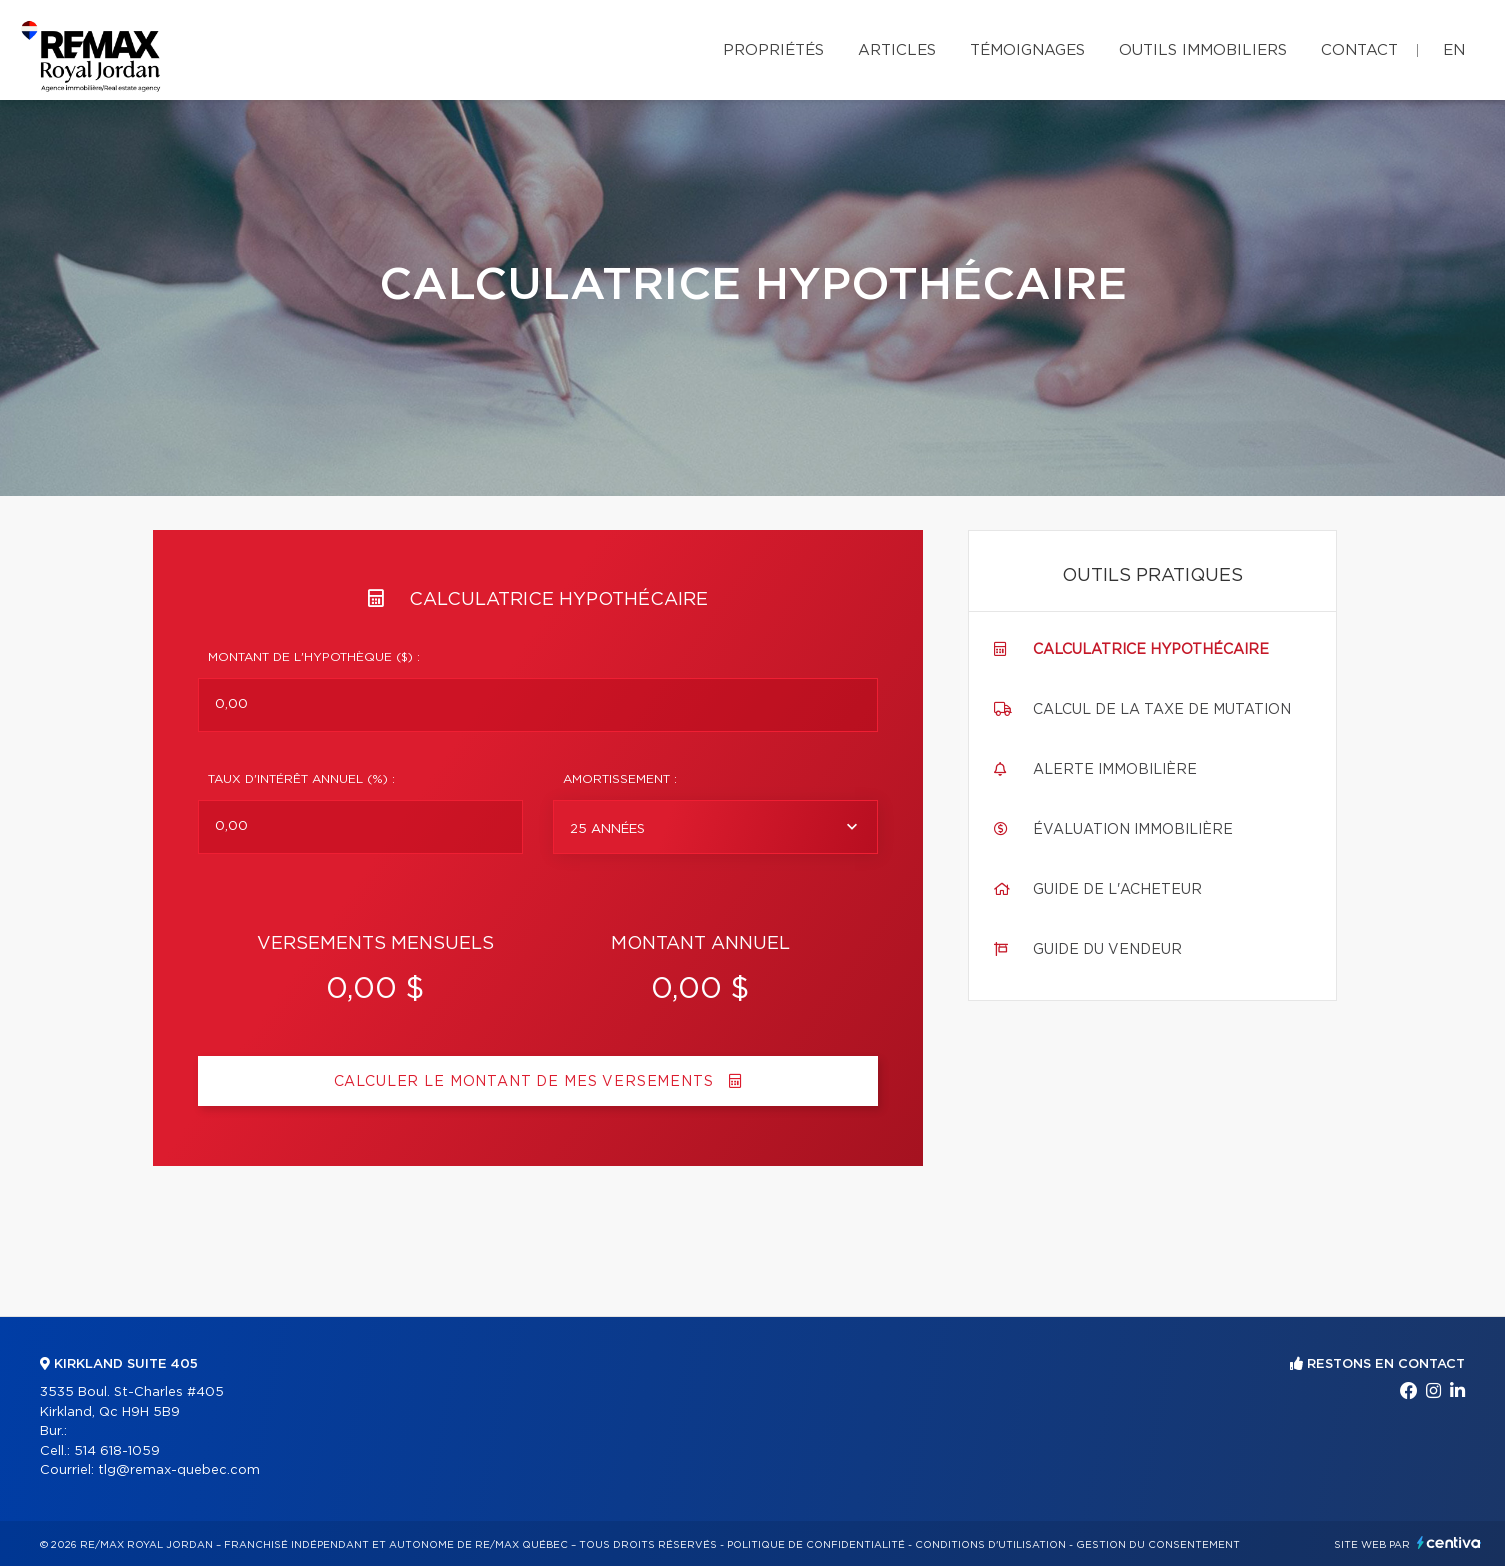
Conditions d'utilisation (990, 1545)
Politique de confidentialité (816, 1545)
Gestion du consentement (1158, 1545)
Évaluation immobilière (1133, 830)
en (1454, 50)
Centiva (1449, 1542)
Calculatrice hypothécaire (1151, 650)
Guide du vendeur (1107, 950)
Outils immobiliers (1203, 50)
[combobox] (715, 827)
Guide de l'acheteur (1117, 890)
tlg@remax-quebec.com (179, 1470)
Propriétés (773, 50)
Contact (1359, 50)
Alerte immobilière (1115, 770)
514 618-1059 (117, 1451)
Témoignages (1027, 50)
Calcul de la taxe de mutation (1162, 710)
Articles (897, 50)
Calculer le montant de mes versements (538, 1081)
